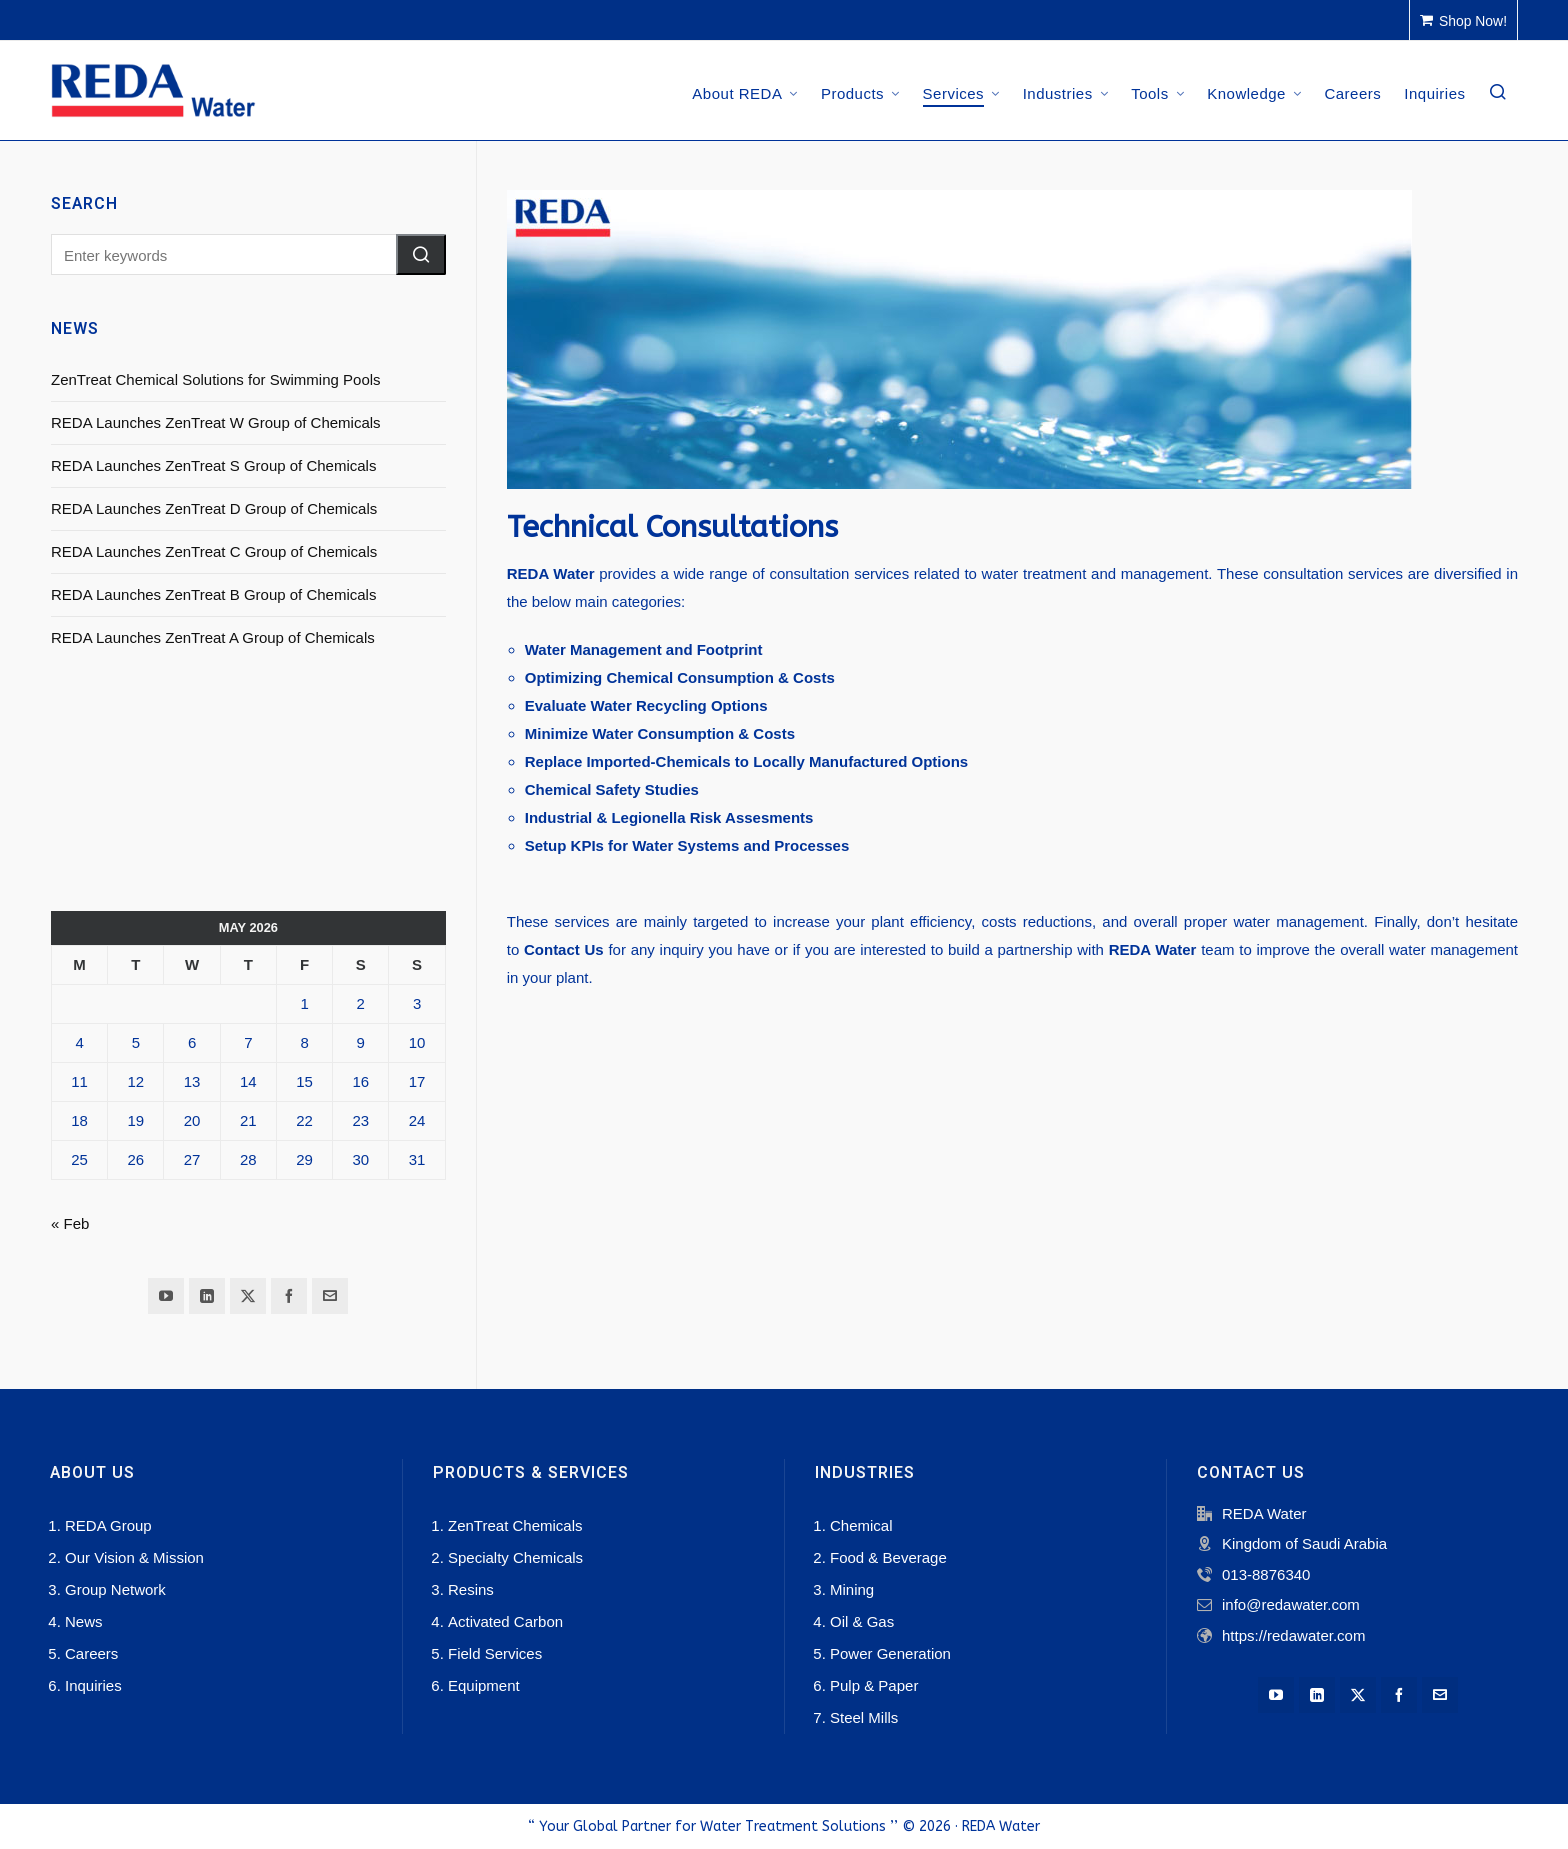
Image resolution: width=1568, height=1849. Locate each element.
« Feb (70, 1223)
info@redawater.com (1291, 1604)
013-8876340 (1266, 1574)
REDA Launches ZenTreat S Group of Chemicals (213, 465)
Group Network (115, 1589)
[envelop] (330, 1296)
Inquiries (93, 1685)
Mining (852, 1589)
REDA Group (108, 1525)
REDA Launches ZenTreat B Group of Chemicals (213, 594)
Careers (91, 1653)
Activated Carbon (505, 1621)
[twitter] (248, 1296)
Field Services (495, 1653)
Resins (471, 1589)
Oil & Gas (862, 1621)
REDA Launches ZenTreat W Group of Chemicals (216, 422)
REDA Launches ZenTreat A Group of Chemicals (213, 637)
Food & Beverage (888, 1557)
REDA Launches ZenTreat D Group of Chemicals (214, 508)
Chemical (861, 1525)
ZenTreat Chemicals (515, 1525)
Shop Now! (1463, 21)
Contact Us (564, 949)
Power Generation (890, 1653)
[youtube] (166, 1296)
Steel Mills (864, 1717)
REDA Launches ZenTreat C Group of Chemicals (214, 551)
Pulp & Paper (874, 1685)
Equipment (484, 1685)
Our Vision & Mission (134, 1557)
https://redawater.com (1293, 1635)
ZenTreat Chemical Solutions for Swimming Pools (216, 379)
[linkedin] (207, 1296)
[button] (421, 254)
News (84, 1621)
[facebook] (289, 1296)
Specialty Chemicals (515, 1557)
